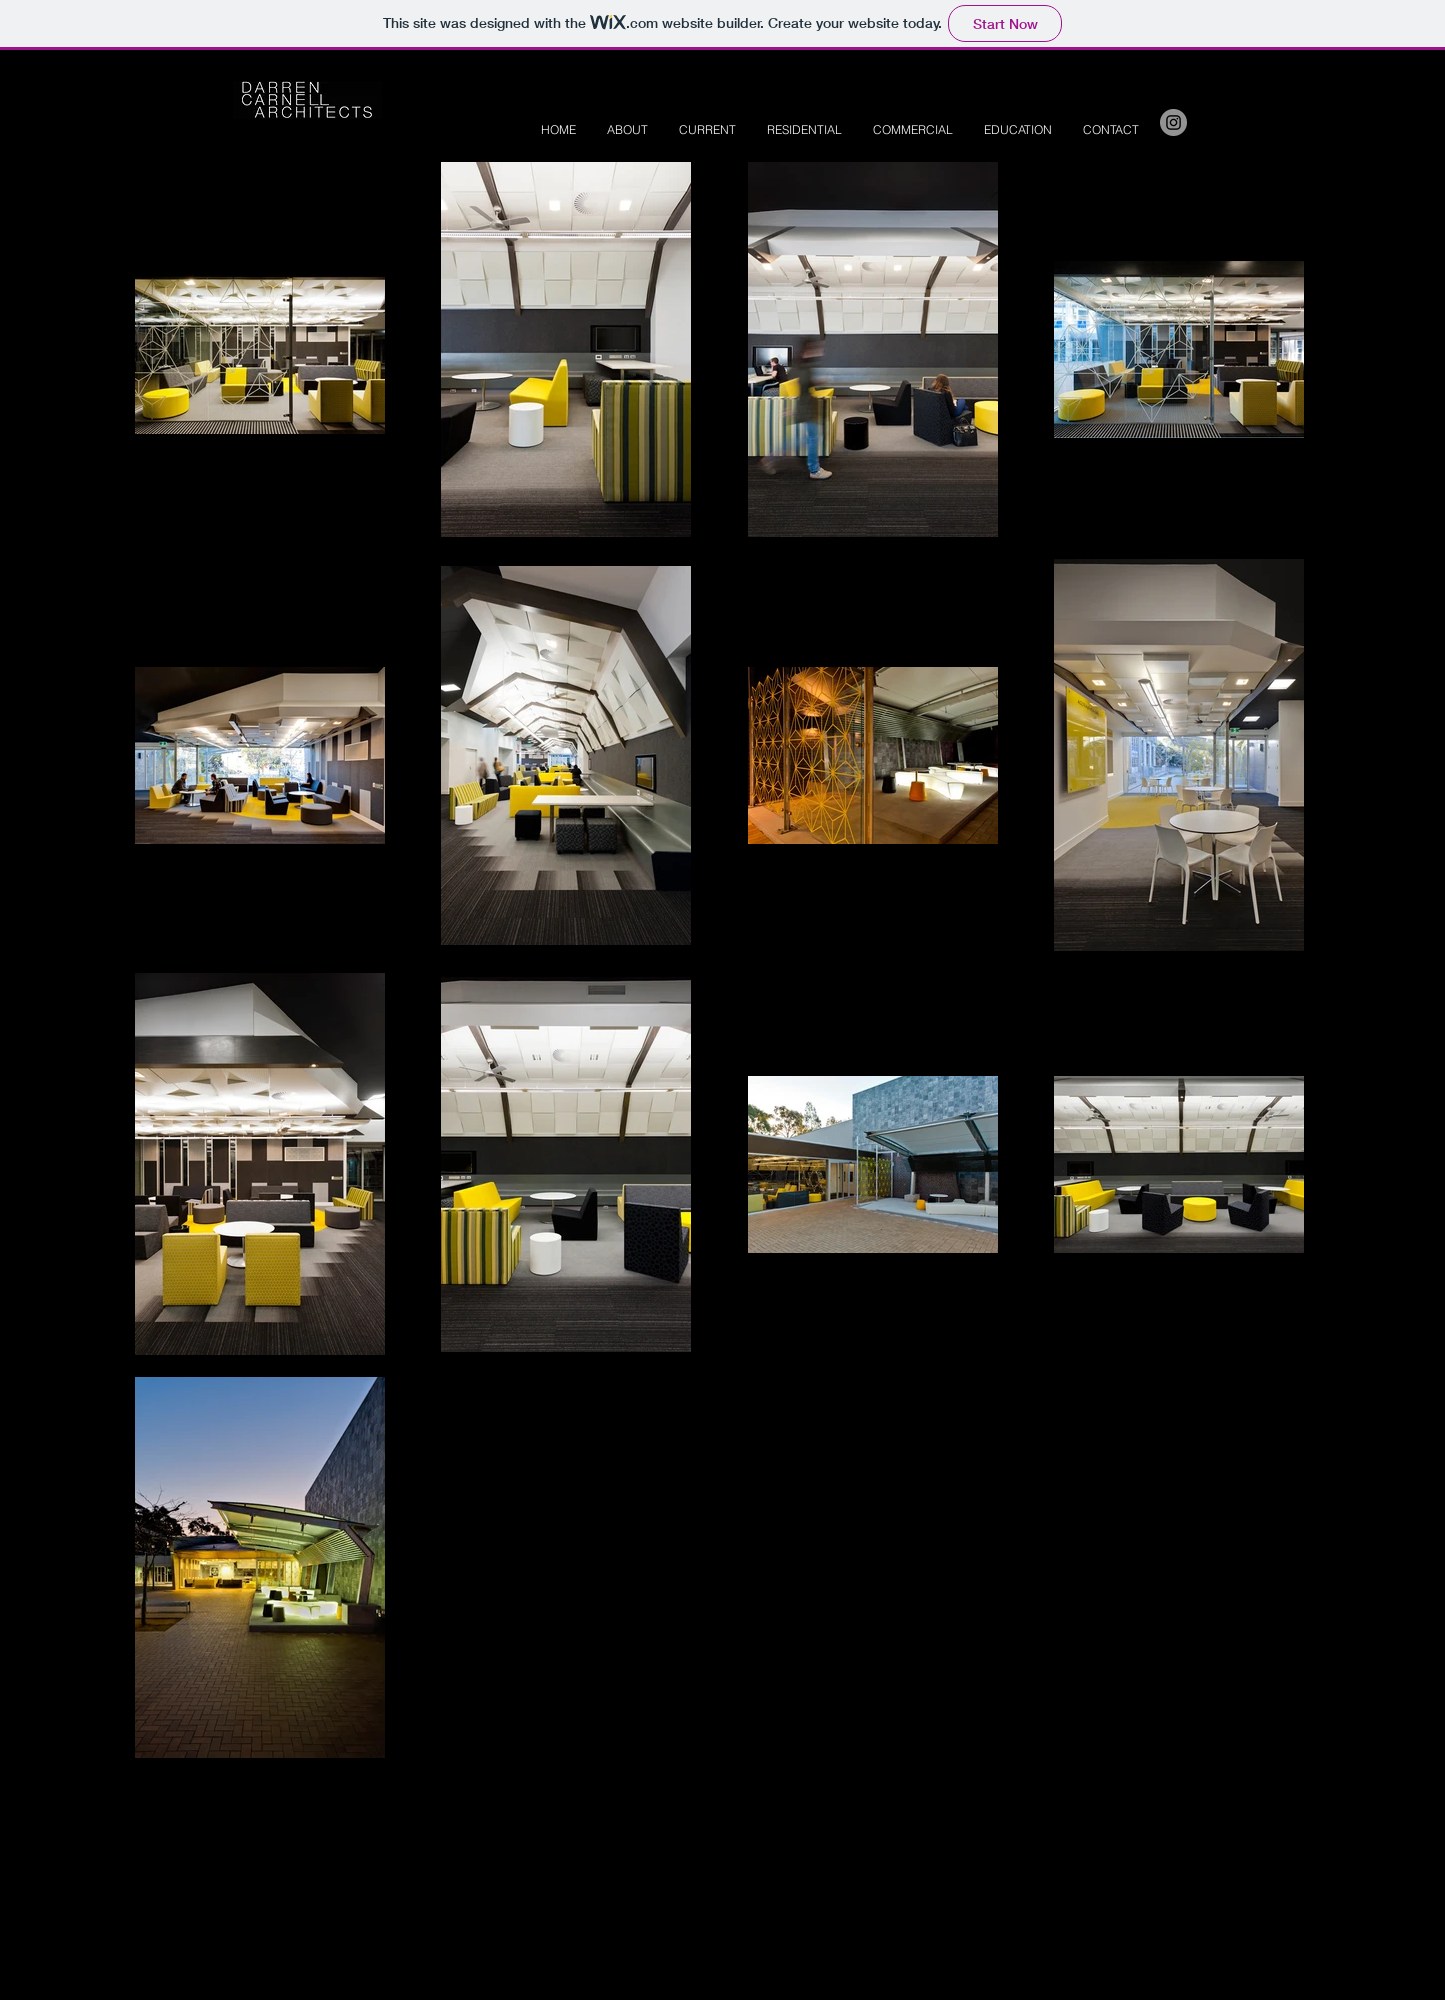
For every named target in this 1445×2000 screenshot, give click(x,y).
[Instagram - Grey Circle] (1173, 122)
